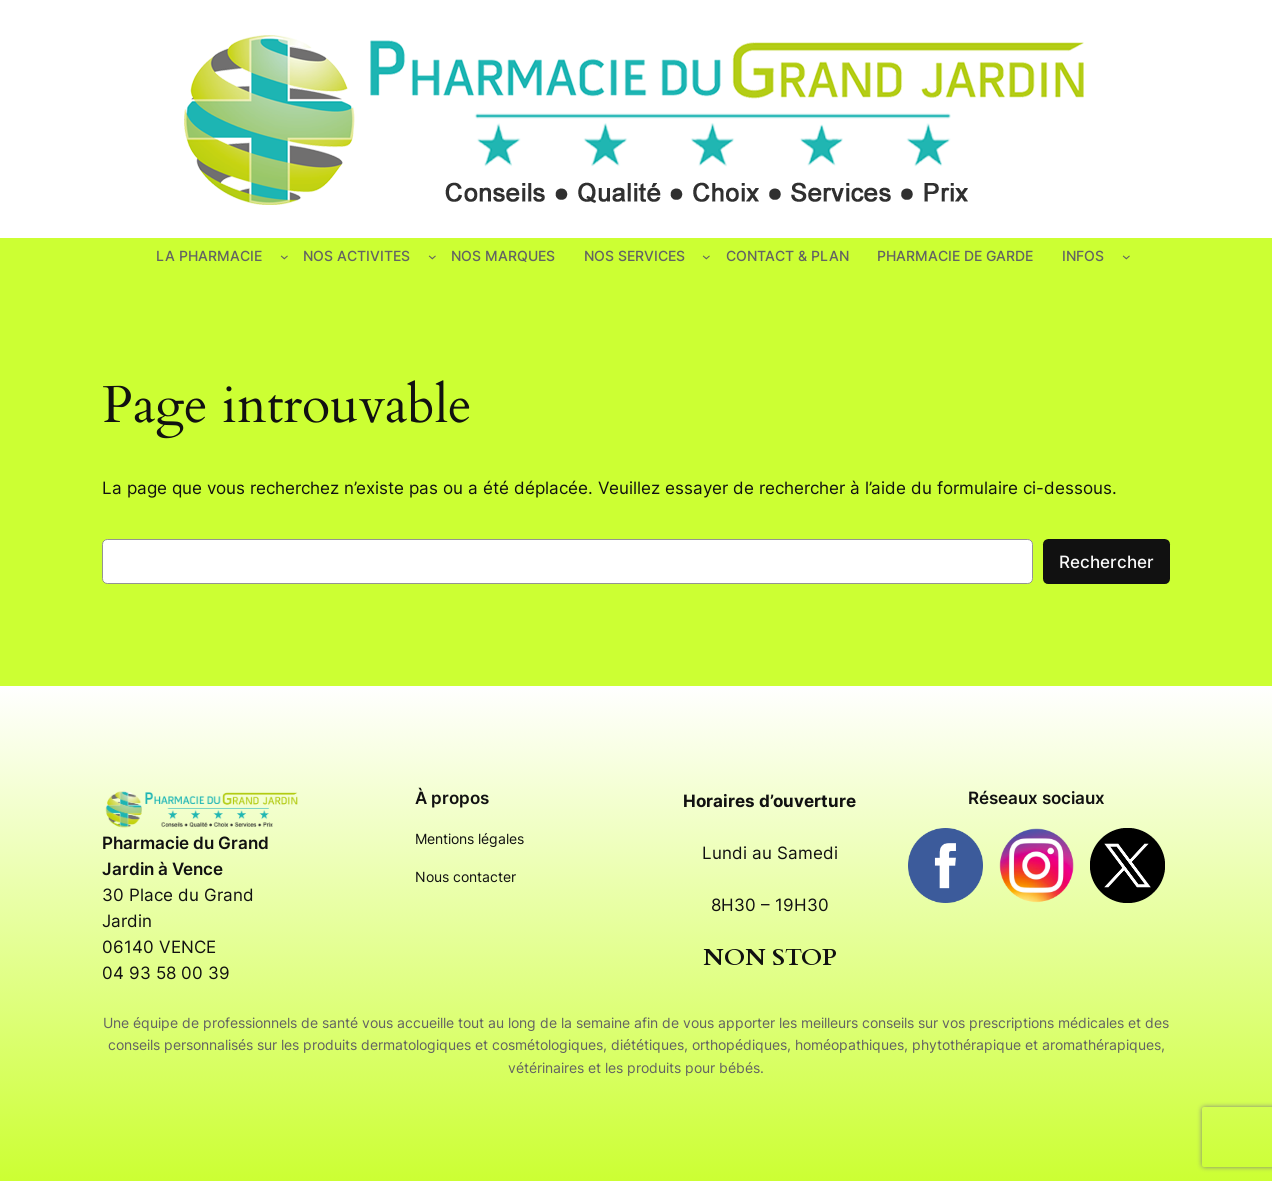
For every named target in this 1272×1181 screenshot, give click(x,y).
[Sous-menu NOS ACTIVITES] (432, 256)
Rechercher (1106, 562)
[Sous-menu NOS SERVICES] (706, 256)
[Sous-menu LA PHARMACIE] (284, 256)
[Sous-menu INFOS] (1126, 256)
